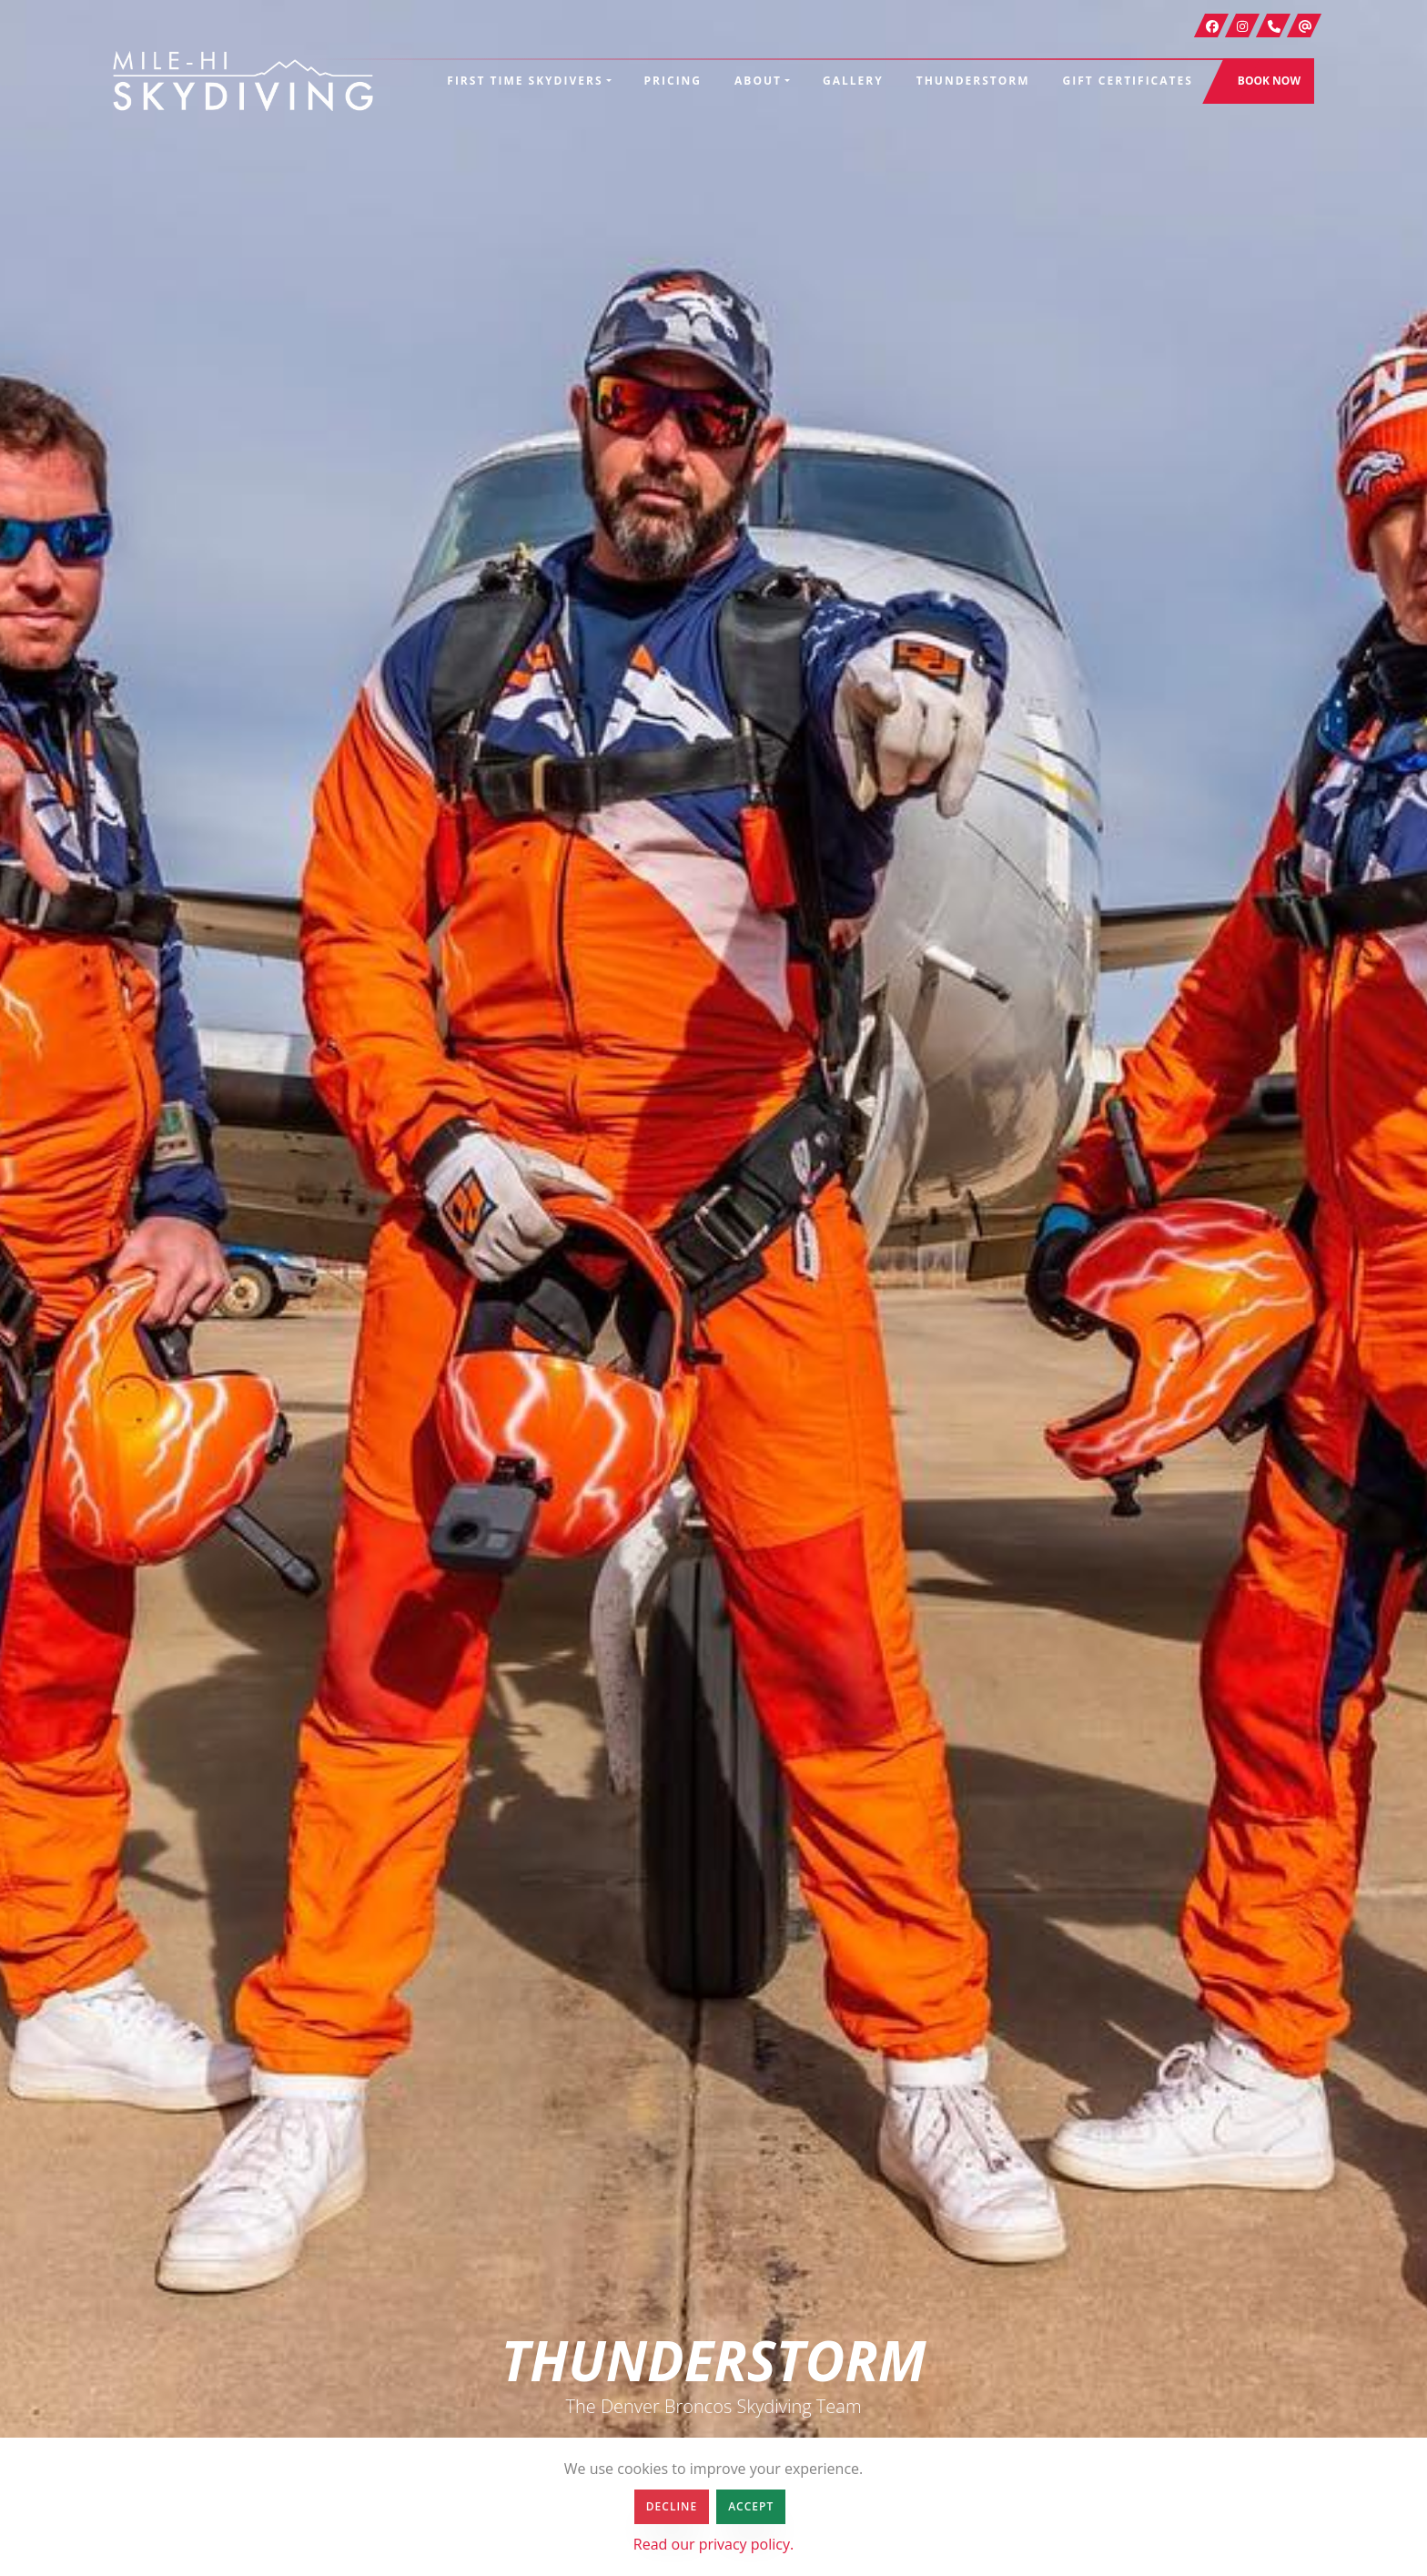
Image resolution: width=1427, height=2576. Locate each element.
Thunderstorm (973, 80)
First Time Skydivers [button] (524, 80)
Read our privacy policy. (713, 2544)
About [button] (758, 80)
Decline (671, 2506)
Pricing (673, 80)
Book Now (1269, 80)
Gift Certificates (1128, 80)
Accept (751, 2506)
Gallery (853, 80)
